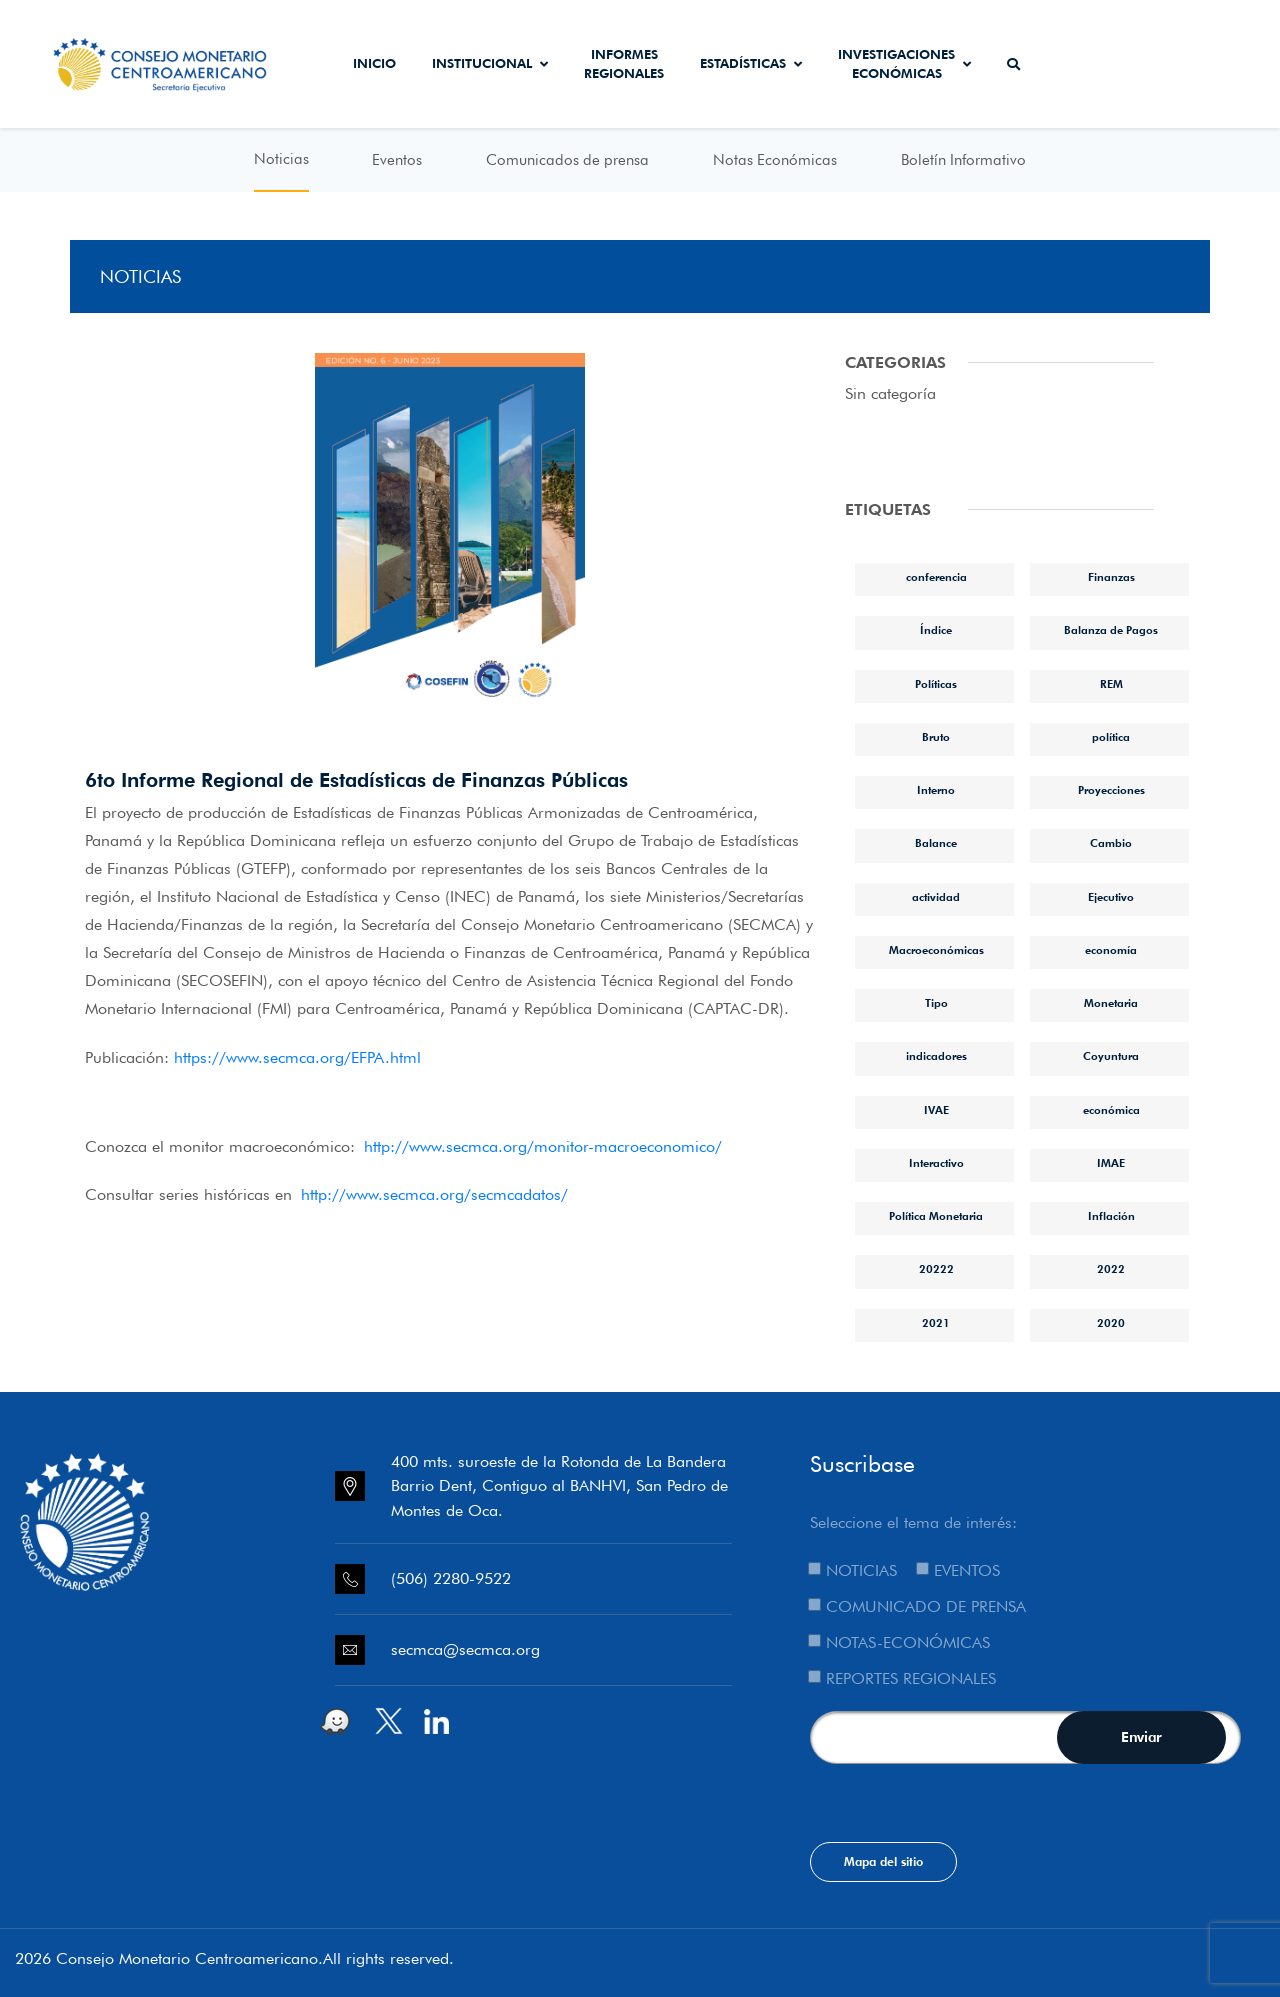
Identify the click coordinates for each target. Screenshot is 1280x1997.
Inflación (1111, 1216)
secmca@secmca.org (465, 1649)
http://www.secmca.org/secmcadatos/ (434, 1194)
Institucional (490, 63)
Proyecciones (1111, 790)
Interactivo (936, 1163)
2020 (1111, 1323)
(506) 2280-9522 (451, 1578)
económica (1111, 1110)
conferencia (936, 577)
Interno (936, 790)
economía (1111, 950)
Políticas (936, 684)
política (1111, 737)
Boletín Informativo (963, 160)
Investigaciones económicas (904, 64)
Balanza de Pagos (1111, 630)
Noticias (281, 159)
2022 (1111, 1269)
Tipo (936, 1003)
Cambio (1111, 843)
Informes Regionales (624, 64)
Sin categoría (890, 393)
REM (1111, 684)
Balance (936, 843)
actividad (936, 897)
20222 (936, 1269)
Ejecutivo (1111, 897)
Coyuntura (1111, 1056)
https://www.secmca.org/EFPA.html (297, 1057)
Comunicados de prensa (567, 160)
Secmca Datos (1093, 64)
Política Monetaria (936, 1216)
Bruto (936, 737)
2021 (936, 1323)
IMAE (1111, 1163)
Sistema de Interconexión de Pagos (1208, 64)
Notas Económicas (775, 160)
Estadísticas (751, 63)
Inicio (374, 63)
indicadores (936, 1056)
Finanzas (1111, 577)
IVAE (936, 1110)
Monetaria (1111, 1003)
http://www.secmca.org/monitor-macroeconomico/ (543, 1146)
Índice (936, 630)
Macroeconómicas (936, 950)
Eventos (397, 160)
